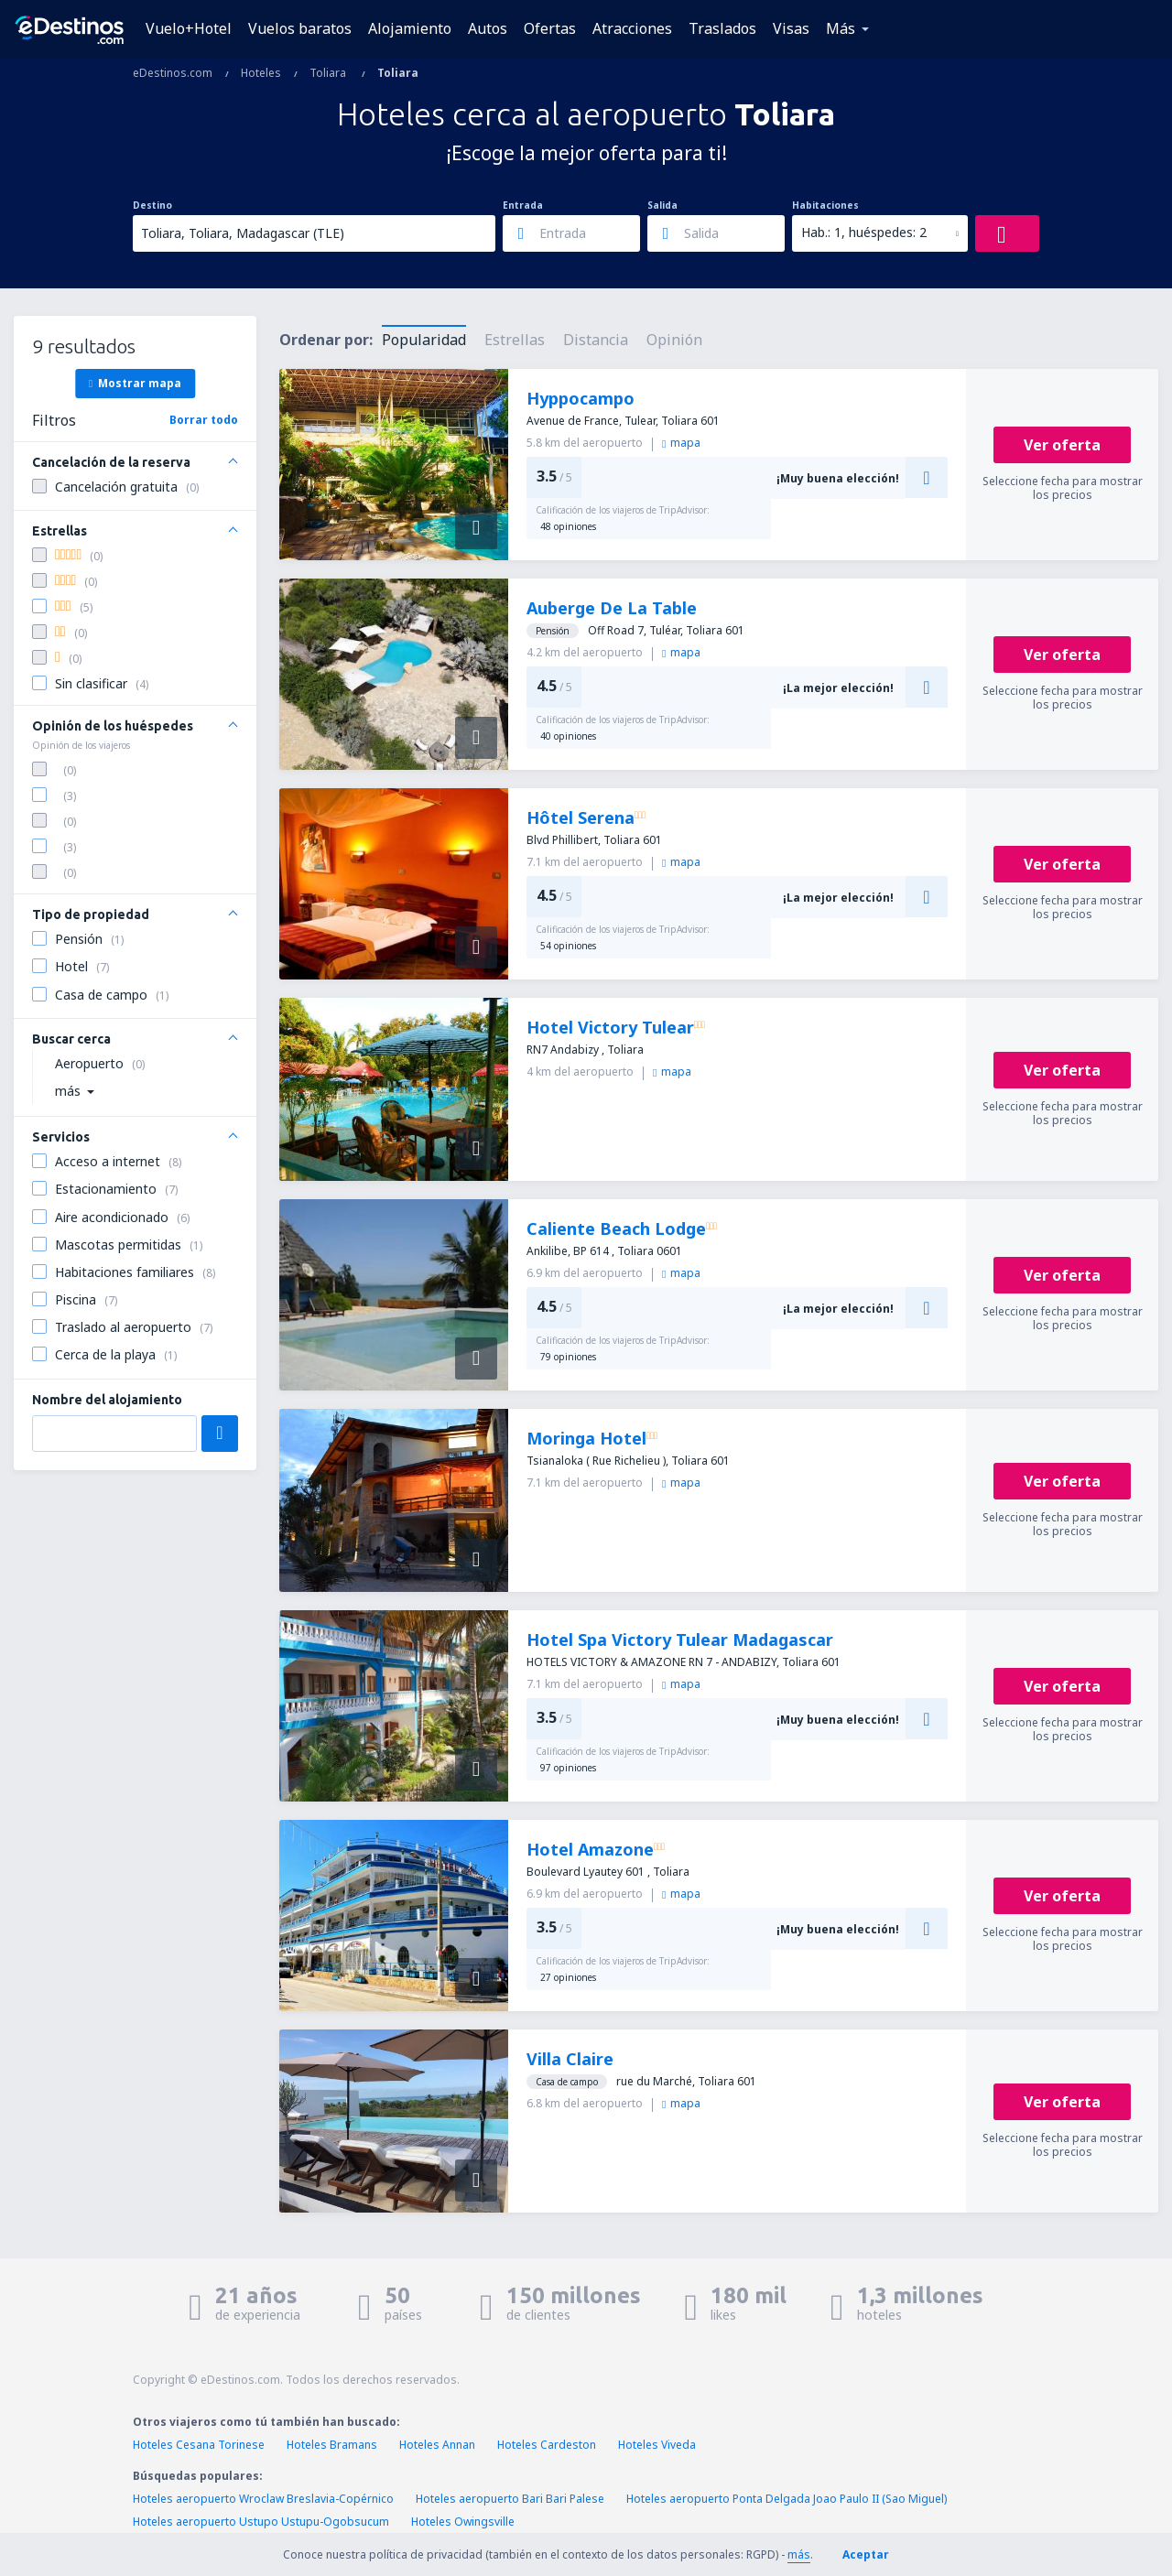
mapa (681, 442)
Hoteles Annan (437, 2444)
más (798, 2554)
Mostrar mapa (135, 382)
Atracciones (632, 28)
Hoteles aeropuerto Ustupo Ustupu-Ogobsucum (261, 2521)
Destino (152, 205)
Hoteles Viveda (657, 2444)
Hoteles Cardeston (546, 2444)
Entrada (523, 205)
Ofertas (550, 28)
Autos (487, 28)
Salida (662, 205)
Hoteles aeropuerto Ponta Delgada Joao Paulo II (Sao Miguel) (786, 2498)
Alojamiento (409, 28)
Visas (791, 28)
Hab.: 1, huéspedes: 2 (864, 232)
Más (840, 28)
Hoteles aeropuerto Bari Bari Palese (510, 2498)
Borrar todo (203, 420)
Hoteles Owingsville (463, 2521)
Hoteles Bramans (332, 2444)
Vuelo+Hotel (189, 28)
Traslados (722, 28)
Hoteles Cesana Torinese (199, 2444)
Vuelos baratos (300, 28)
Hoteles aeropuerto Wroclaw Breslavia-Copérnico (263, 2498)
